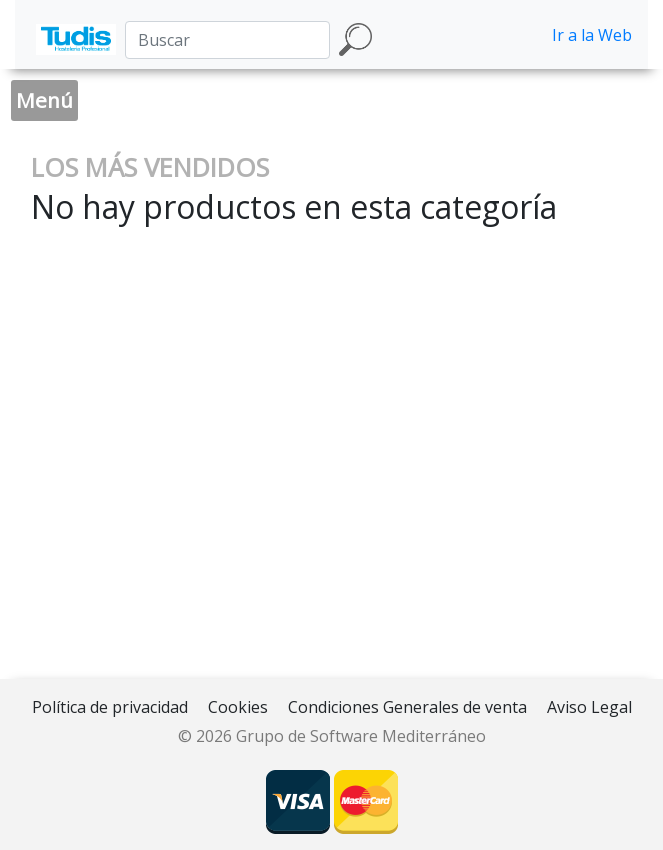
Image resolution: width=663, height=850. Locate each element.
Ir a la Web (592, 35)
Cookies (238, 707)
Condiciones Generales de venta (407, 707)
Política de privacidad (110, 707)
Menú (44, 100)
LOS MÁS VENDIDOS (150, 167)
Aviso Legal (589, 707)
